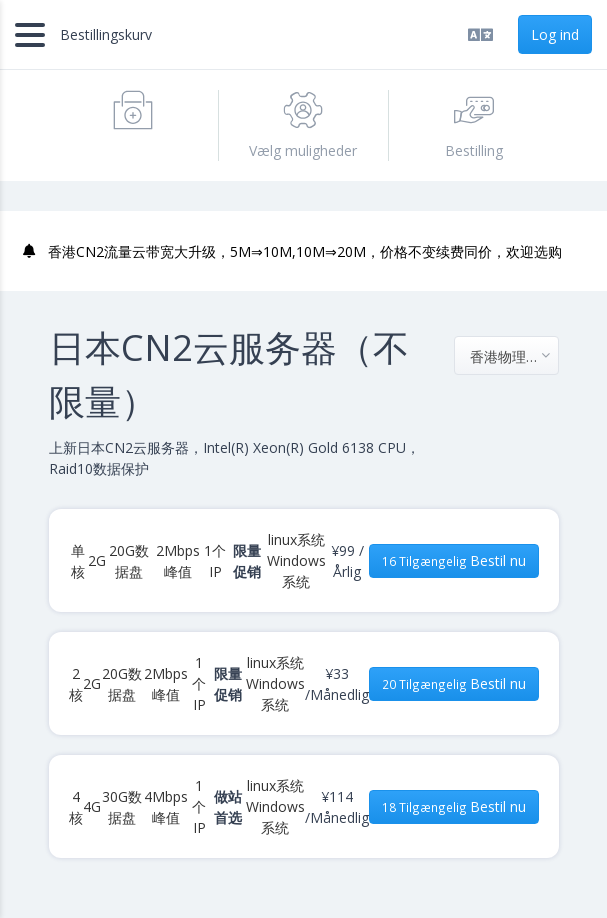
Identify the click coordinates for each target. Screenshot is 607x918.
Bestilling (474, 125)
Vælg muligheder (303, 125)
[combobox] (506, 355)
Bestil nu (454, 560)
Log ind (555, 34)
